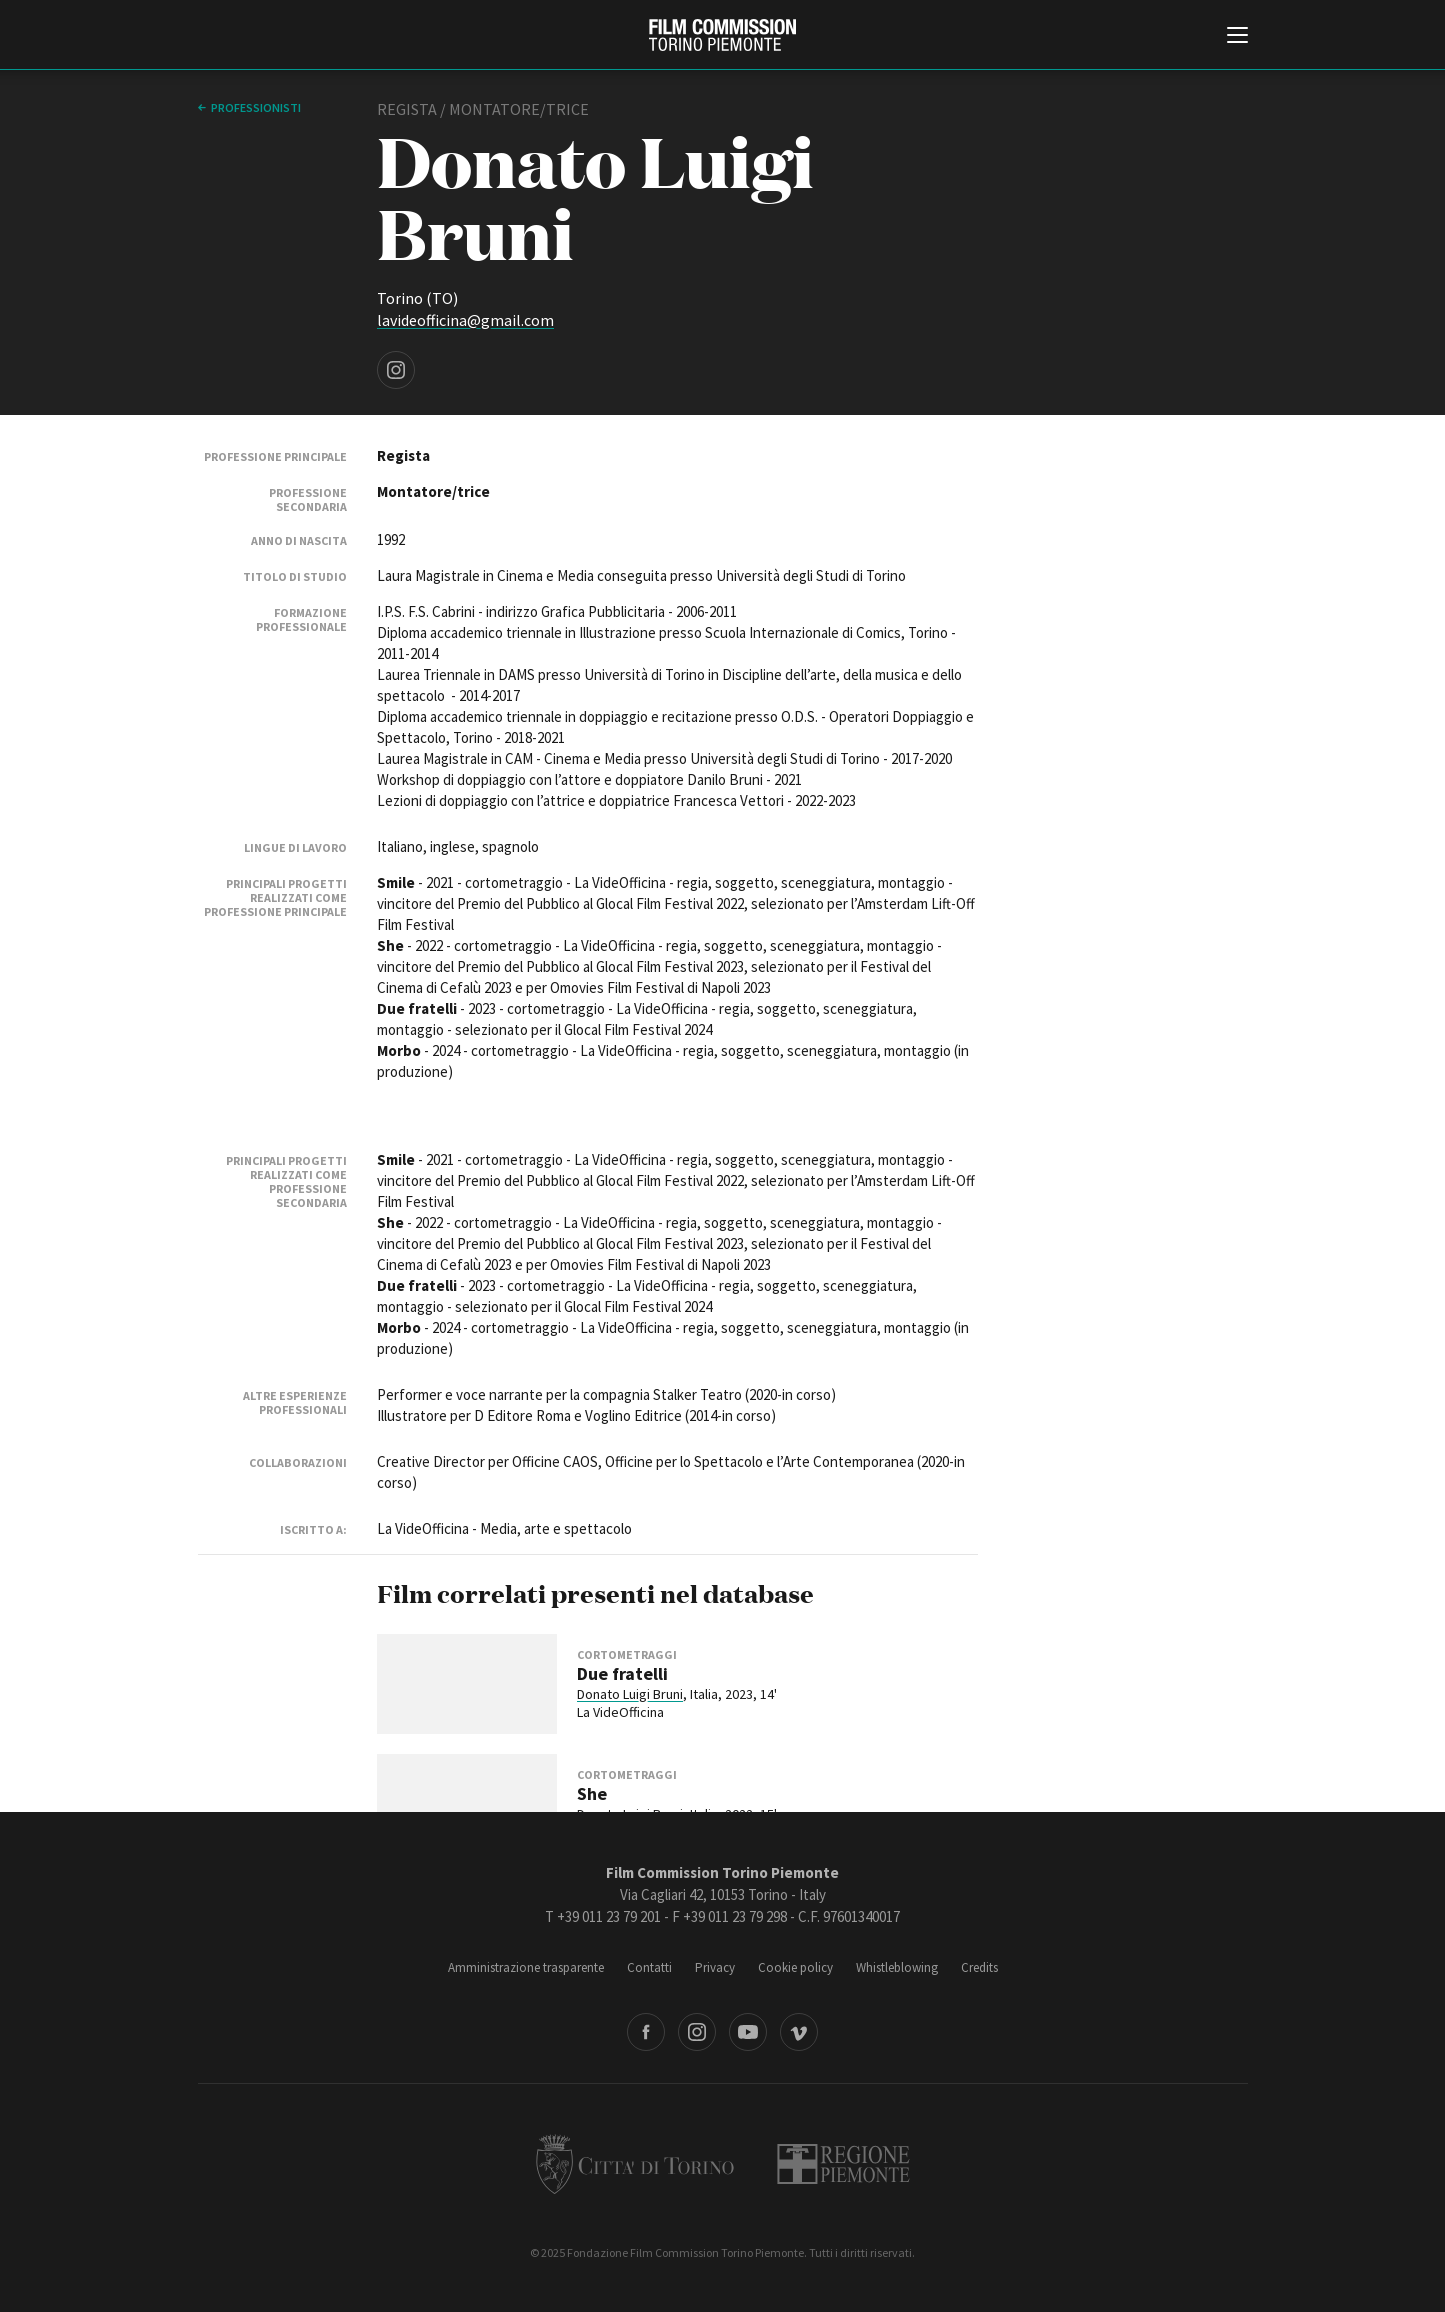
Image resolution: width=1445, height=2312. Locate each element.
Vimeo (799, 2032)
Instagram (697, 2032)
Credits (979, 1967)
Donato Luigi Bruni (630, 1694)
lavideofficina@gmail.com (465, 320)
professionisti (256, 107)
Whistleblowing (897, 1967)
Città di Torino (635, 2164)
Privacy (715, 1967)
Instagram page (396, 370)
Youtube (748, 2032)
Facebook (646, 2032)
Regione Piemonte (843, 2164)
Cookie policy (795, 1967)
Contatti (649, 1967)
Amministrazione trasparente (526, 1967)
